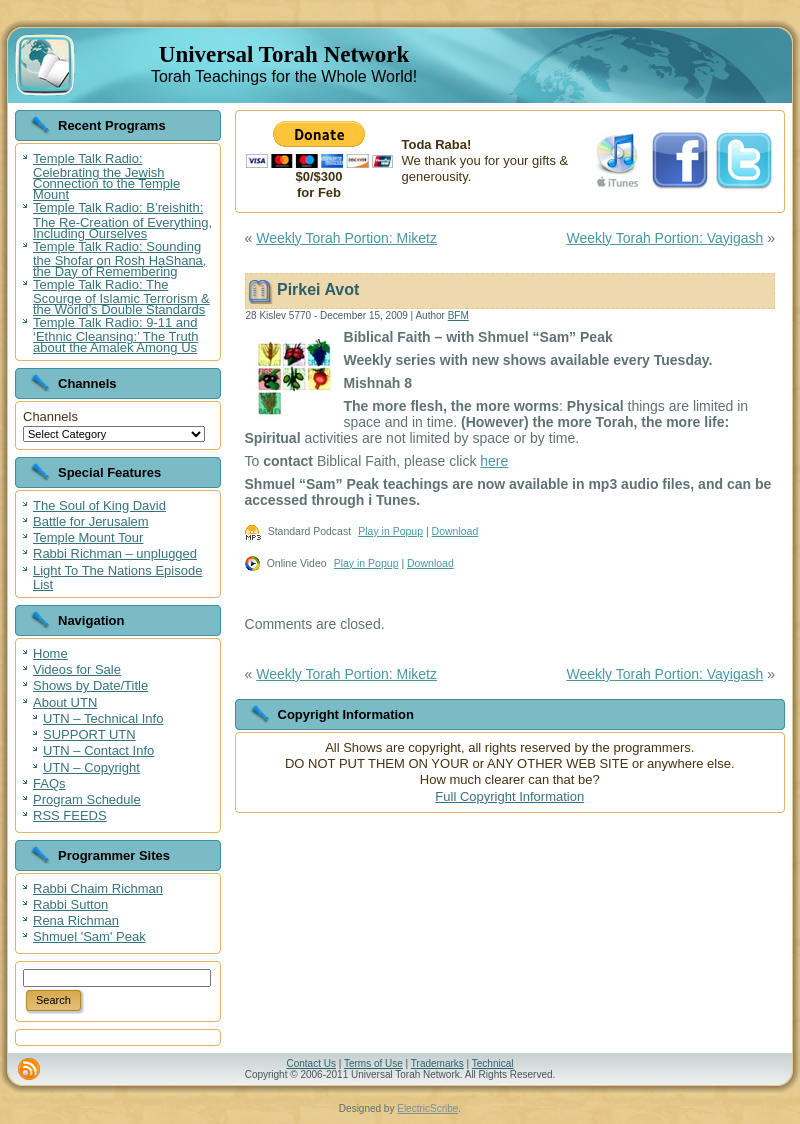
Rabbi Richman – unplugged (115, 553)
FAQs (49, 783)
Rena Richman (76, 920)
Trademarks (437, 1063)
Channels (50, 416)
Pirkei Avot (318, 289)
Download (455, 531)
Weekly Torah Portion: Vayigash (664, 238)
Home (50, 653)
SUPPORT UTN (89, 734)
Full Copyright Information (509, 796)
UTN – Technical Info (103, 718)
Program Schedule (87, 799)
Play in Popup (390, 531)
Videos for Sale (77, 669)
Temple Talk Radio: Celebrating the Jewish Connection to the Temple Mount (106, 176)
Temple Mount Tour (88, 537)
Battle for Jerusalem (91, 521)
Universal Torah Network (284, 54)
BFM (458, 315)
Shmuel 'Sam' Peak (89, 936)
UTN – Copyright (91, 767)
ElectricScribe (427, 1108)
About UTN (65, 702)
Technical (493, 1063)
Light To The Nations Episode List (117, 577)
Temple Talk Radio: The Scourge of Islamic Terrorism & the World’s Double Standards (121, 297)
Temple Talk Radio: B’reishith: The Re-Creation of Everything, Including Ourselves (122, 220)
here (494, 461)
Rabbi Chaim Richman (98, 888)
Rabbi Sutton (70, 904)
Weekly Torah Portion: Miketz (346, 238)
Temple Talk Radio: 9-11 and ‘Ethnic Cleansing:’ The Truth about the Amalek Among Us (115, 335)
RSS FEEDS (70, 815)
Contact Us (310, 1063)
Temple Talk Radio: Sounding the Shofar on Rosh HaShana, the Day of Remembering (119, 259)
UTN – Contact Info (98, 750)
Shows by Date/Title (90, 685)
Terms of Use (373, 1063)
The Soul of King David (99, 505)
